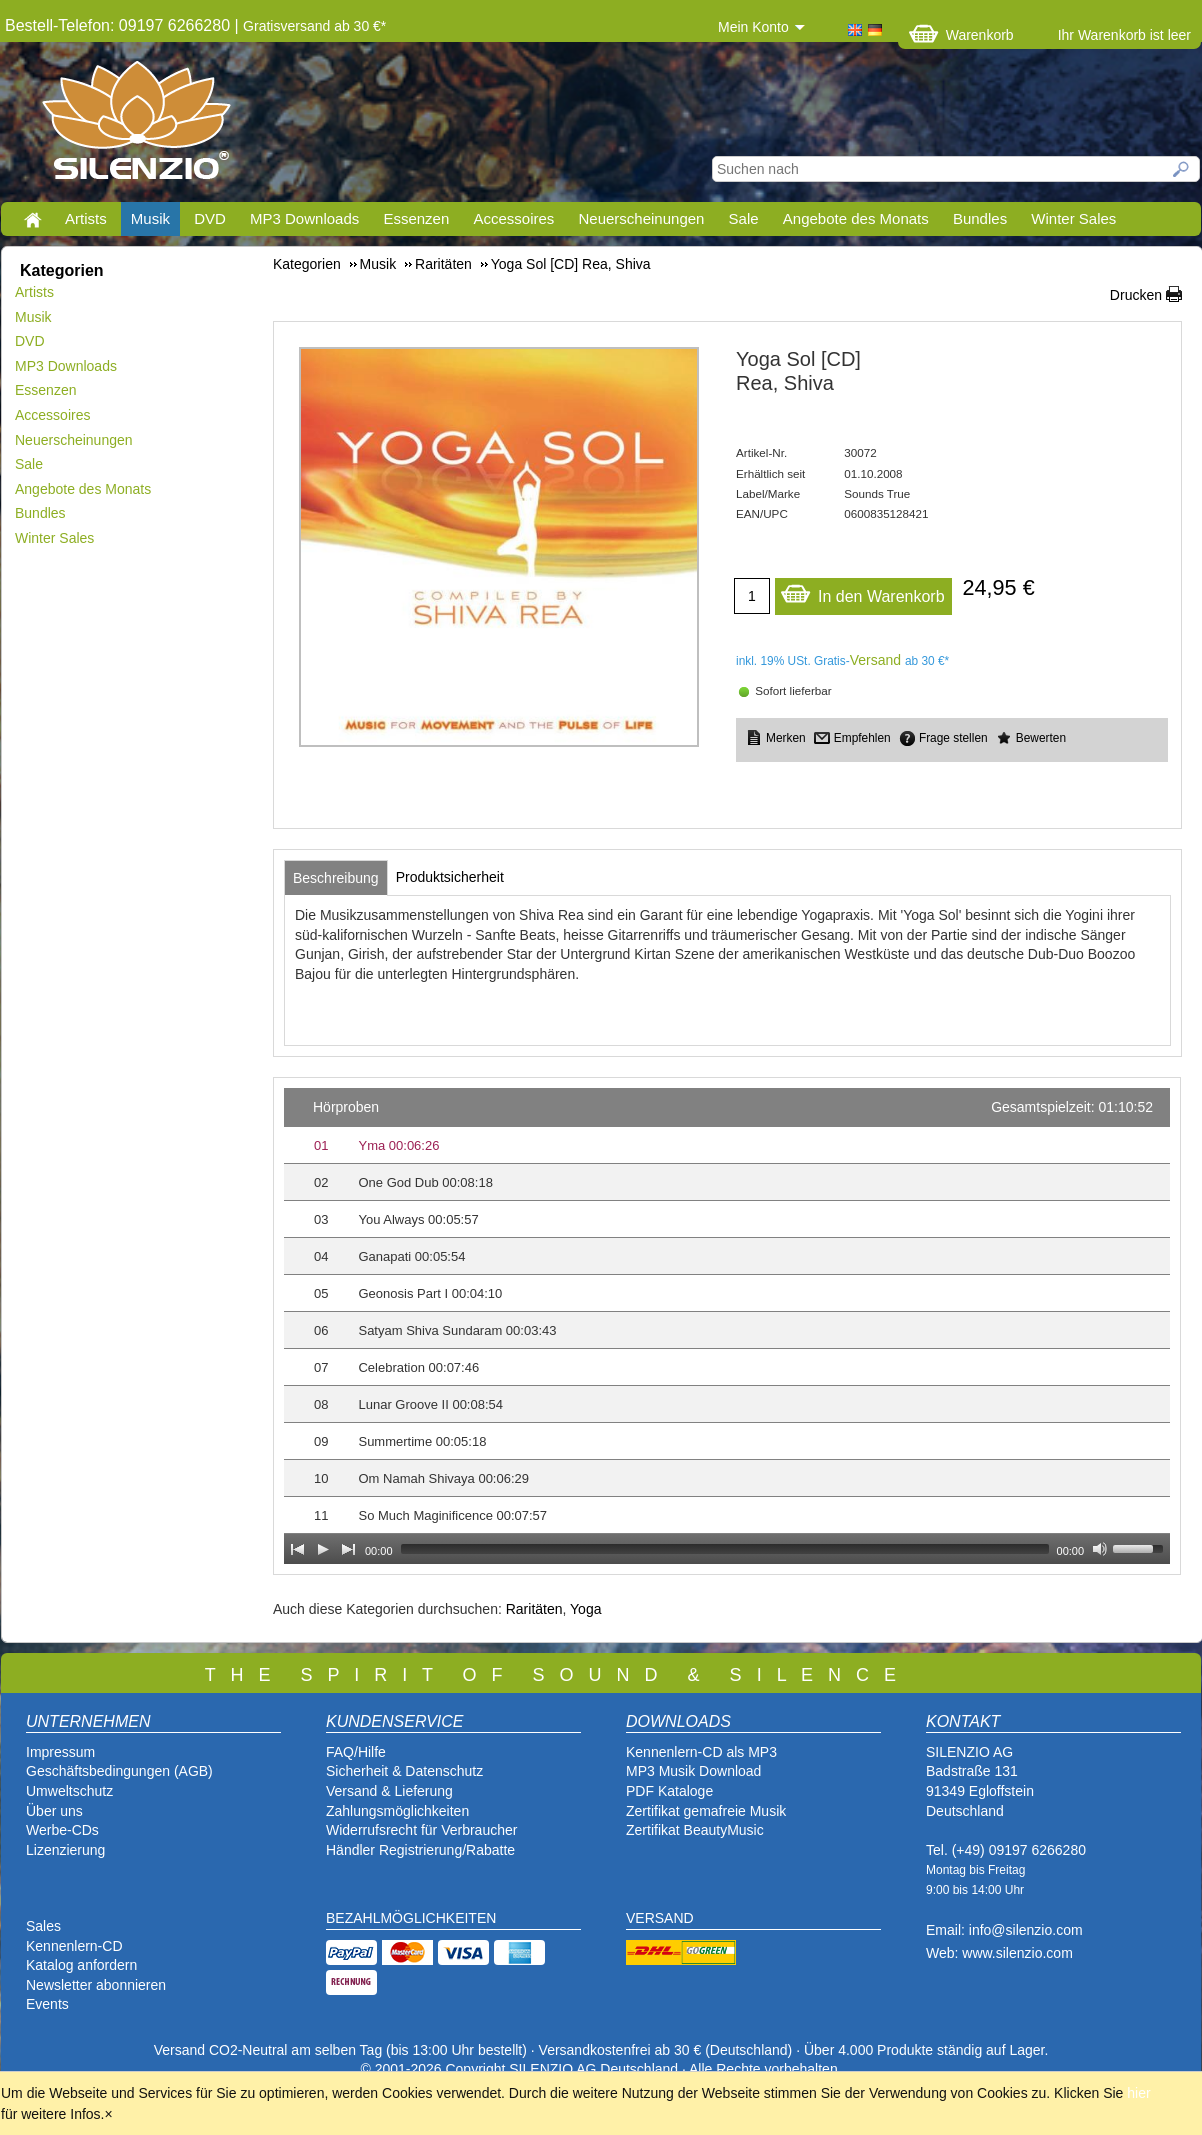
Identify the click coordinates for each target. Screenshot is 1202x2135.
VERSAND (660, 1918)
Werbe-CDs (62, 1830)
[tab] (336, 878)
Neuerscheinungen (642, 218)
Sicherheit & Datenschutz (404, 1771)
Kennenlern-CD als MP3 (701, 1752)
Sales (43, 1926)
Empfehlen (862, 738)
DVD (210, 218)
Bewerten (1041, 738)
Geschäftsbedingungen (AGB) (119, 1771)
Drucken (1136, 295)
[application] (727, 1326)
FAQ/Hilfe (356, 1752)
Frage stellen (953, 738)
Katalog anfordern (81, 1965)
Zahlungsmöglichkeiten (397, 1811)
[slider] (725, 1549)
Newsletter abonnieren (96, 1985)
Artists (86, 218)
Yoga (585, 1609)
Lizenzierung (65, 1850)
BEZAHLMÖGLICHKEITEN (411, 1918)
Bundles (980, 218)
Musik (150, 218)
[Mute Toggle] (1100, 1549)
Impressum (60, 1752)
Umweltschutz (69, 1791)
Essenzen (416, 218)
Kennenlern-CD (74, 1946)
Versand (875, 660)
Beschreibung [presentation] (336, 878)
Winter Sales (1073, 218)
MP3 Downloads (304, 218)
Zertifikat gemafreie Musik (706, 1811)
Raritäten (534, 1609)
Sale (744, 218)
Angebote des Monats (856, 218)
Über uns (54, 1811)
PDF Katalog (665, 1791)
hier (1138, 2093)
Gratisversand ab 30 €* (314, 26)
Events (47, 2004)
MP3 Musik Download (693, 1771)
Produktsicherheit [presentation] (450, 877)
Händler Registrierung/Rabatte (420, 1850)
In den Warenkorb (862, 591)
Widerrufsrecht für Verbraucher (421, 1830)
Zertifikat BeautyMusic (695, 1830)
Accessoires (513, 218)
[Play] (323, 1549)
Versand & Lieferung (389, 1791)
